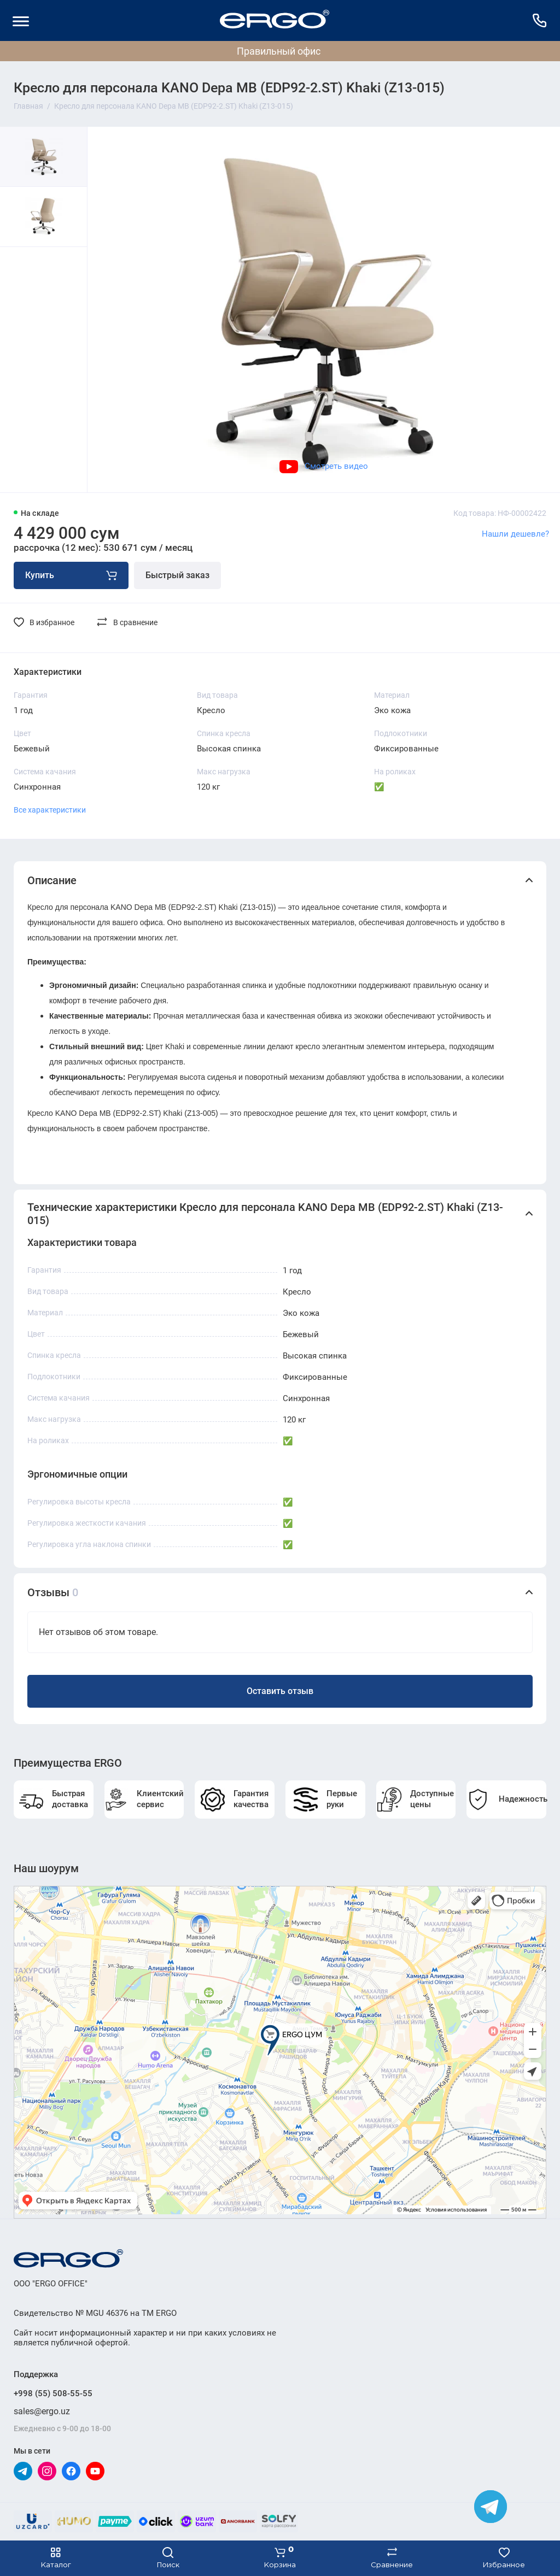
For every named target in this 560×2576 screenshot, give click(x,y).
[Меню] (20, 20)
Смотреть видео (323, 466)
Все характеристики (50, 809)
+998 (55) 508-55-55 (53, 2393)
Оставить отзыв (280, 1691)
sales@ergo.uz (42, 2411)
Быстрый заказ (177, 575)
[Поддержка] (539, 20)
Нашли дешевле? (515, 534)
